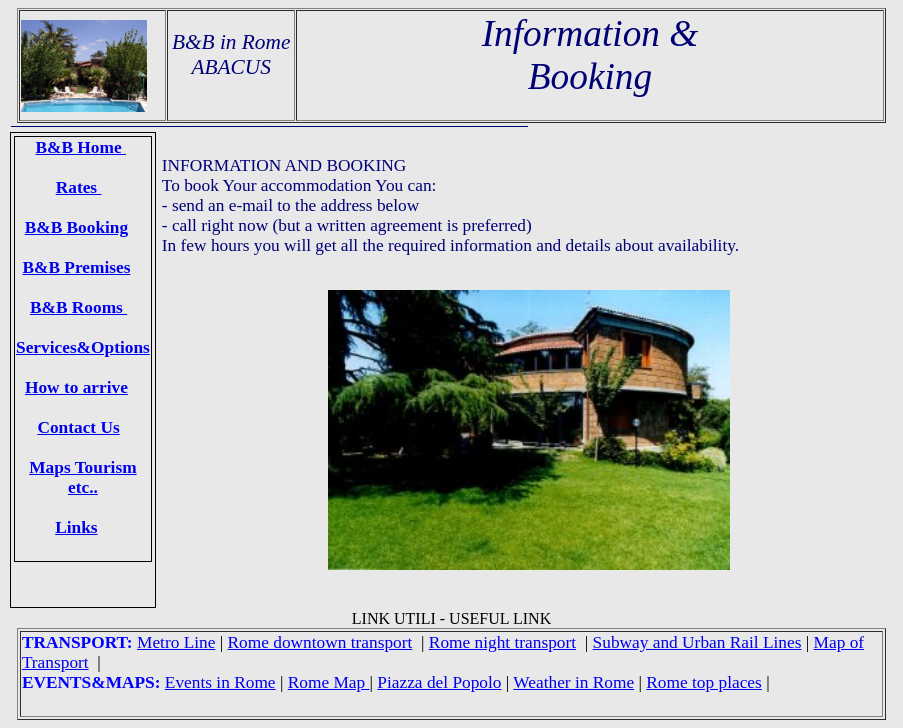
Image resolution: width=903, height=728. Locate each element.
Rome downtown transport (320, 642)
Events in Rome (220, 682)
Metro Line (176, 642)
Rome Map (329, 682)
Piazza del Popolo (439, 682)
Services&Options (83, 347)
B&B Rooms (78, 307)
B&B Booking (77, 227)
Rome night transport (502, 642)
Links (76, 527)
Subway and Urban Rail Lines (697, 642)
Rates (79, 187)
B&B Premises (76, 267)
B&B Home (80, 147)
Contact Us (78, 427)
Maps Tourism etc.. (82, 477)
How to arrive (76, 387)
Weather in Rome (573, 682)
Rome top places (704, 682)
